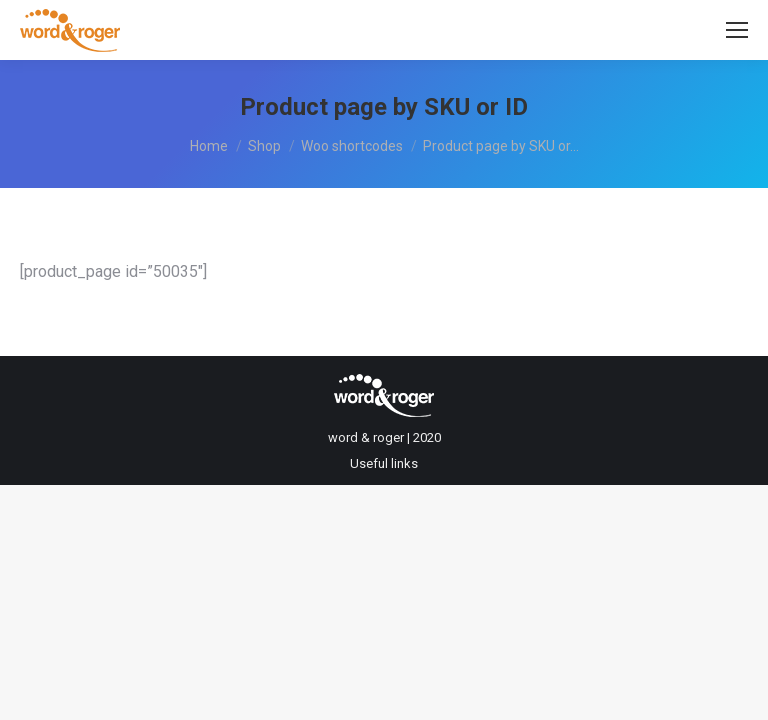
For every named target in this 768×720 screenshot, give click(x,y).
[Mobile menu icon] (737, 30)
